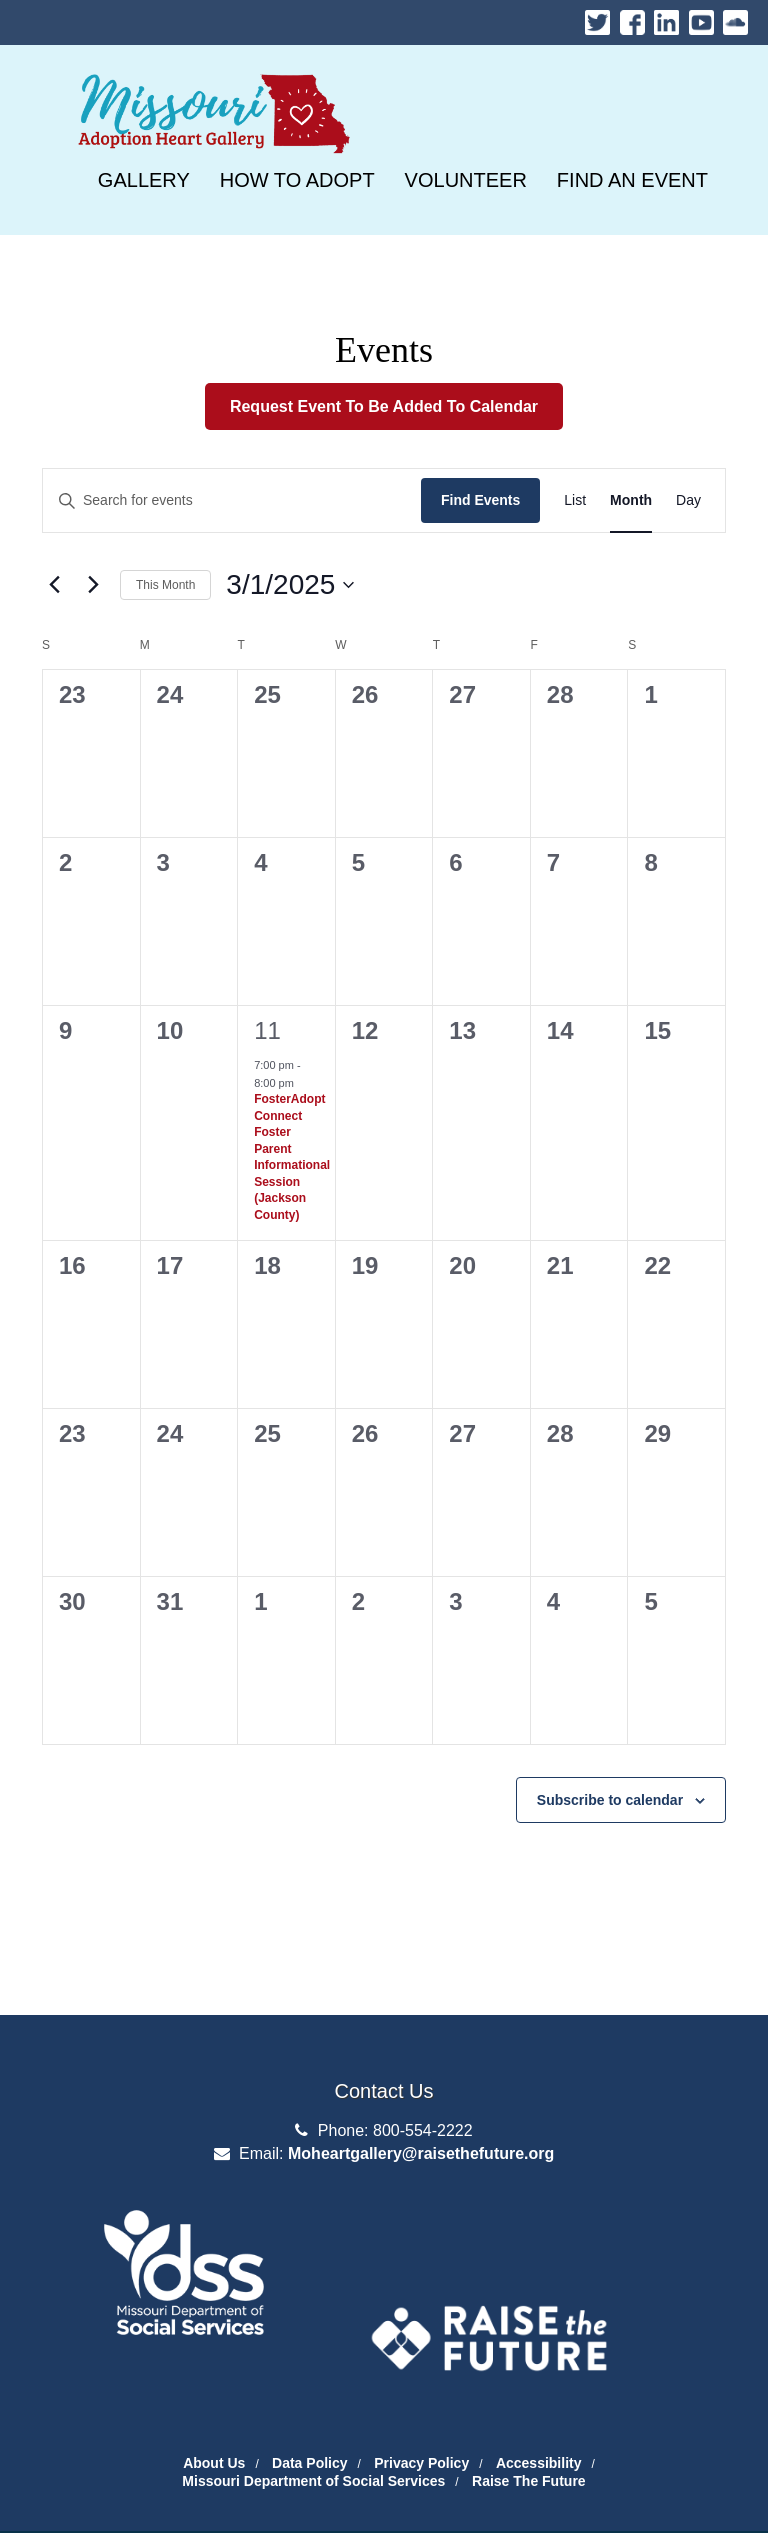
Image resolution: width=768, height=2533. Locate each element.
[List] (575, 500)
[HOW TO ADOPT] (297, 180)
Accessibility (539, 2463)
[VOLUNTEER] (466, 180)
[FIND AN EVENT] (632, 180)
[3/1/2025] (290, 585)
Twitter (597, 17)
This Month (165, 585)
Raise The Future (529, 2481)
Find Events (480, 500)
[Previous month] (54, 585)
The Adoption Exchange (489, 2284)
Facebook (632, 17)
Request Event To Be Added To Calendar (384, 406)
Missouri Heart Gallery (210, 77)
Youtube (701, 17)
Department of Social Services (184, 2225)
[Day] (688, 500)
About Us (214, 2463)
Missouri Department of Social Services (313, 2481)
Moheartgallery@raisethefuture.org (421, 2153)
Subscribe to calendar (610, 1800)
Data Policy (309, 2463)
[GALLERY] (144, 180)
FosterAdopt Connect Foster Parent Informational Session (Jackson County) (292, 1157)
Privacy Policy (421, 2463)
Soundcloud (735, 17)
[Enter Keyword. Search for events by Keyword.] (232, 500)
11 (267, 1030)
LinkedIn (666, 17)
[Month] (631, 500)
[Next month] (93, 585)
